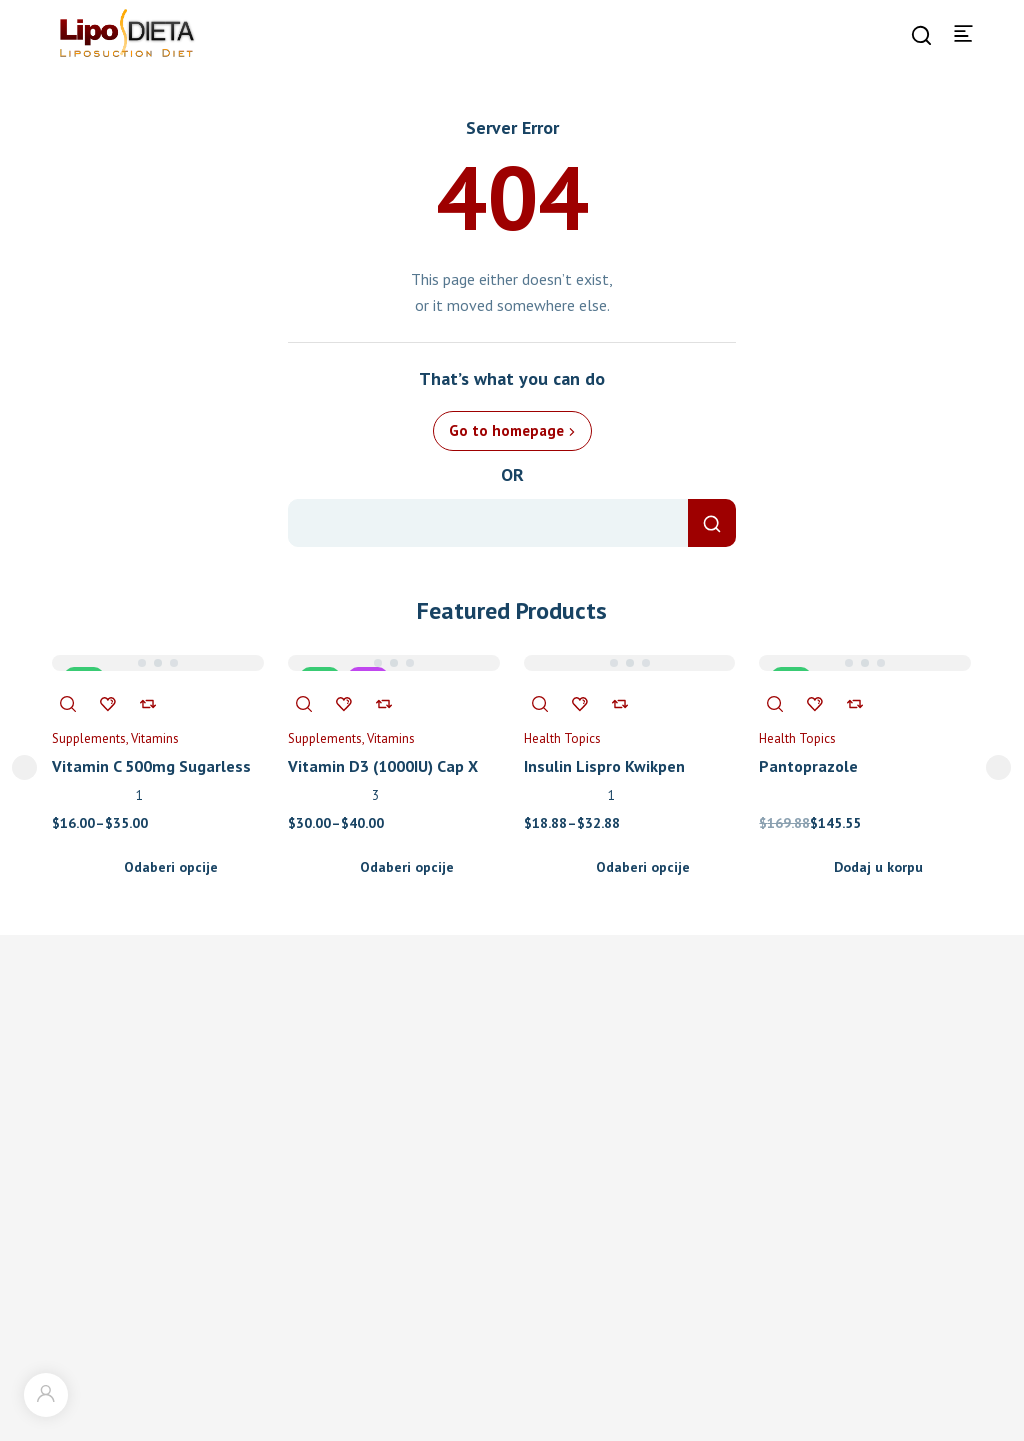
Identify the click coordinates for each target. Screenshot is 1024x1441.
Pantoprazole (808, 766)
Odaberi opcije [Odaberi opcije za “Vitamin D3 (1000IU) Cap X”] (407, 867)
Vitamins (155, 738)
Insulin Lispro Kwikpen (604, 766)
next (998, 767)
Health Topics (562, 738)
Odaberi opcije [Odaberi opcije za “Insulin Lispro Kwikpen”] (643, 867)
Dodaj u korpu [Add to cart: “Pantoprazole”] (878, 867)
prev (24, 767)
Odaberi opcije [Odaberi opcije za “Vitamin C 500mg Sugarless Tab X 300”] (171, 867)
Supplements (89, 738)
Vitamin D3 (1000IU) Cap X (383, 766)
